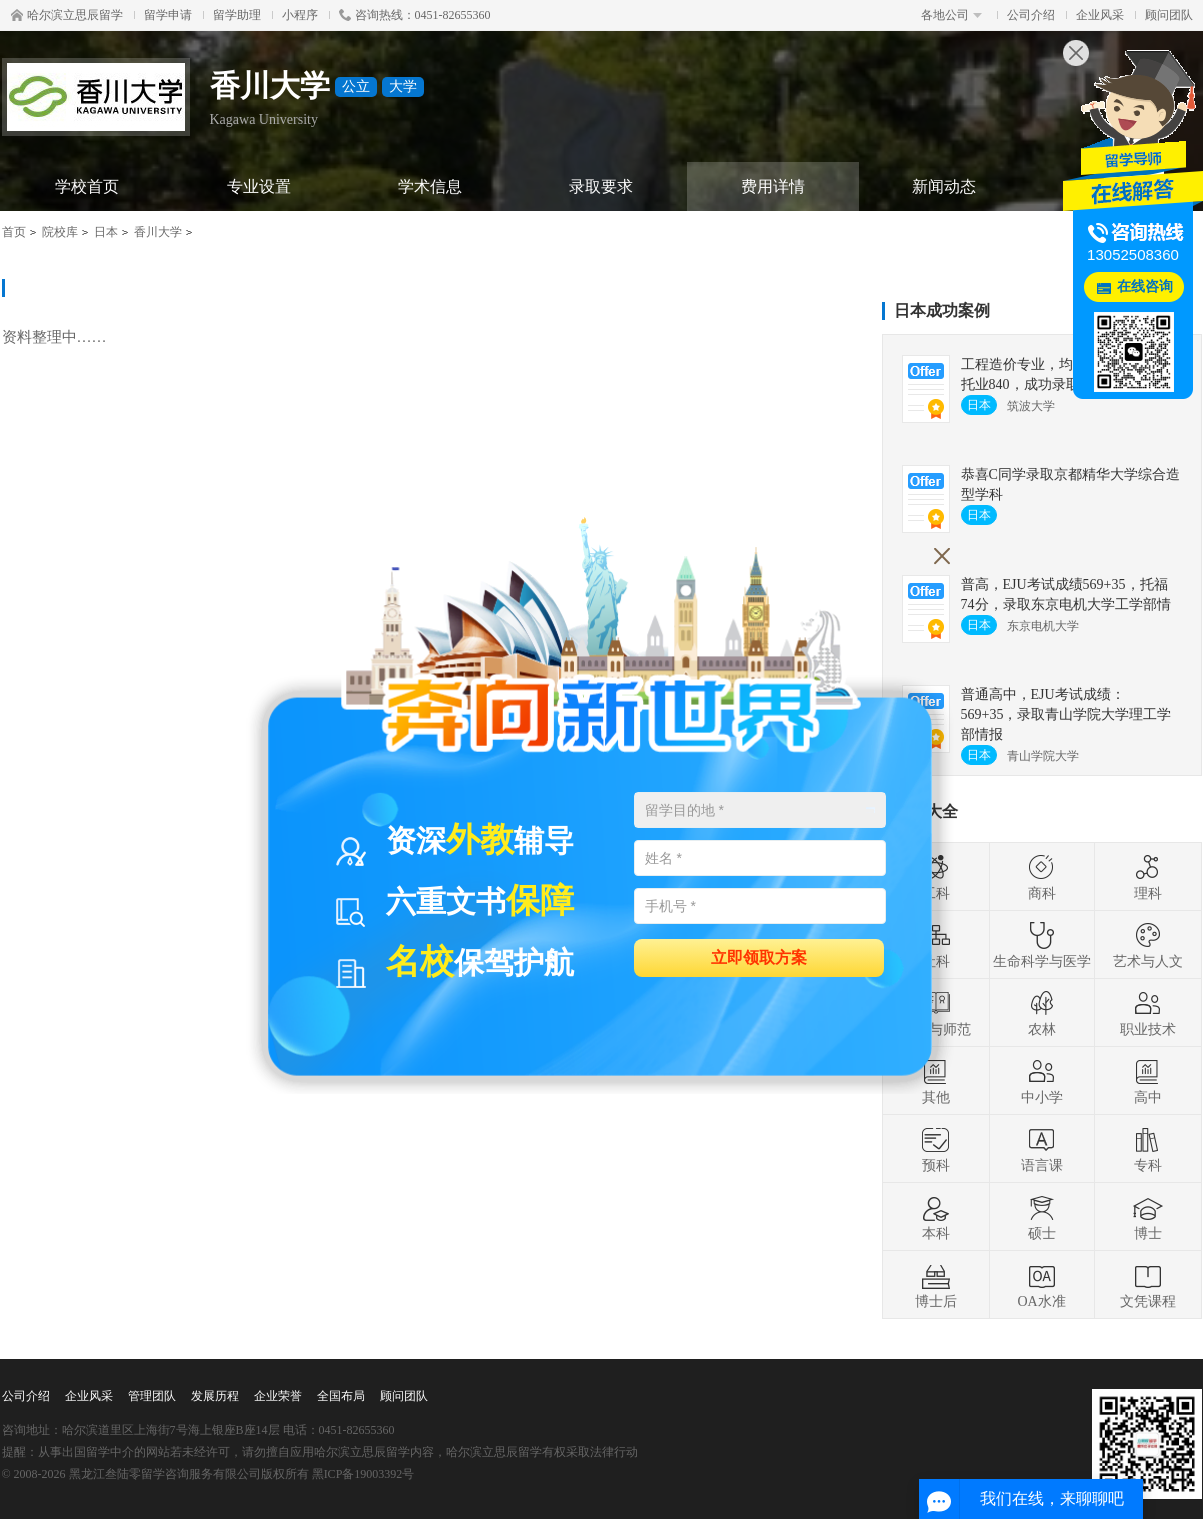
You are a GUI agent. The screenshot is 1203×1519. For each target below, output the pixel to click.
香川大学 (158, 232)
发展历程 (215, 1396)
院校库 (60, 232)
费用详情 (773, 186)
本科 (936, 1217)
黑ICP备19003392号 (363, 1474)
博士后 (936, 1285)
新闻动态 (944, 186)
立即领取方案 (759, 956)
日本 (106, 232)
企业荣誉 (278, 1396)
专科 (1148, 1149)
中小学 (1042, 1081)
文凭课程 (1148, 1285)
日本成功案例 (942, 310)
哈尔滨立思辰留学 (67, 15)
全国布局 (341, 1396)
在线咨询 (1145, 286)
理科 (1148, 877)
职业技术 (1148, 1013)
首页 (14, 232)
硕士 (1042, 1217)
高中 (1148, 1081)
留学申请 (168, 15)
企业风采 (1100, 15)
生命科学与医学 (1042, 945)
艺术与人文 (1148, 945)
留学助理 (237, 15)
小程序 (300, 15)
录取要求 (601, 186)
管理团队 (152, 1396)
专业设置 (259, 186)
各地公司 (951, 15)
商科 (1042, 877)
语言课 (1042, 1149)
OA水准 (1041, 1285)
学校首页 (87, 186)
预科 (936, 1149)
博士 (1148, 1217)
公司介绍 (1031, 15)
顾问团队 (1169, 15)
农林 (1042, 1013)
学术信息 (430, 186)
